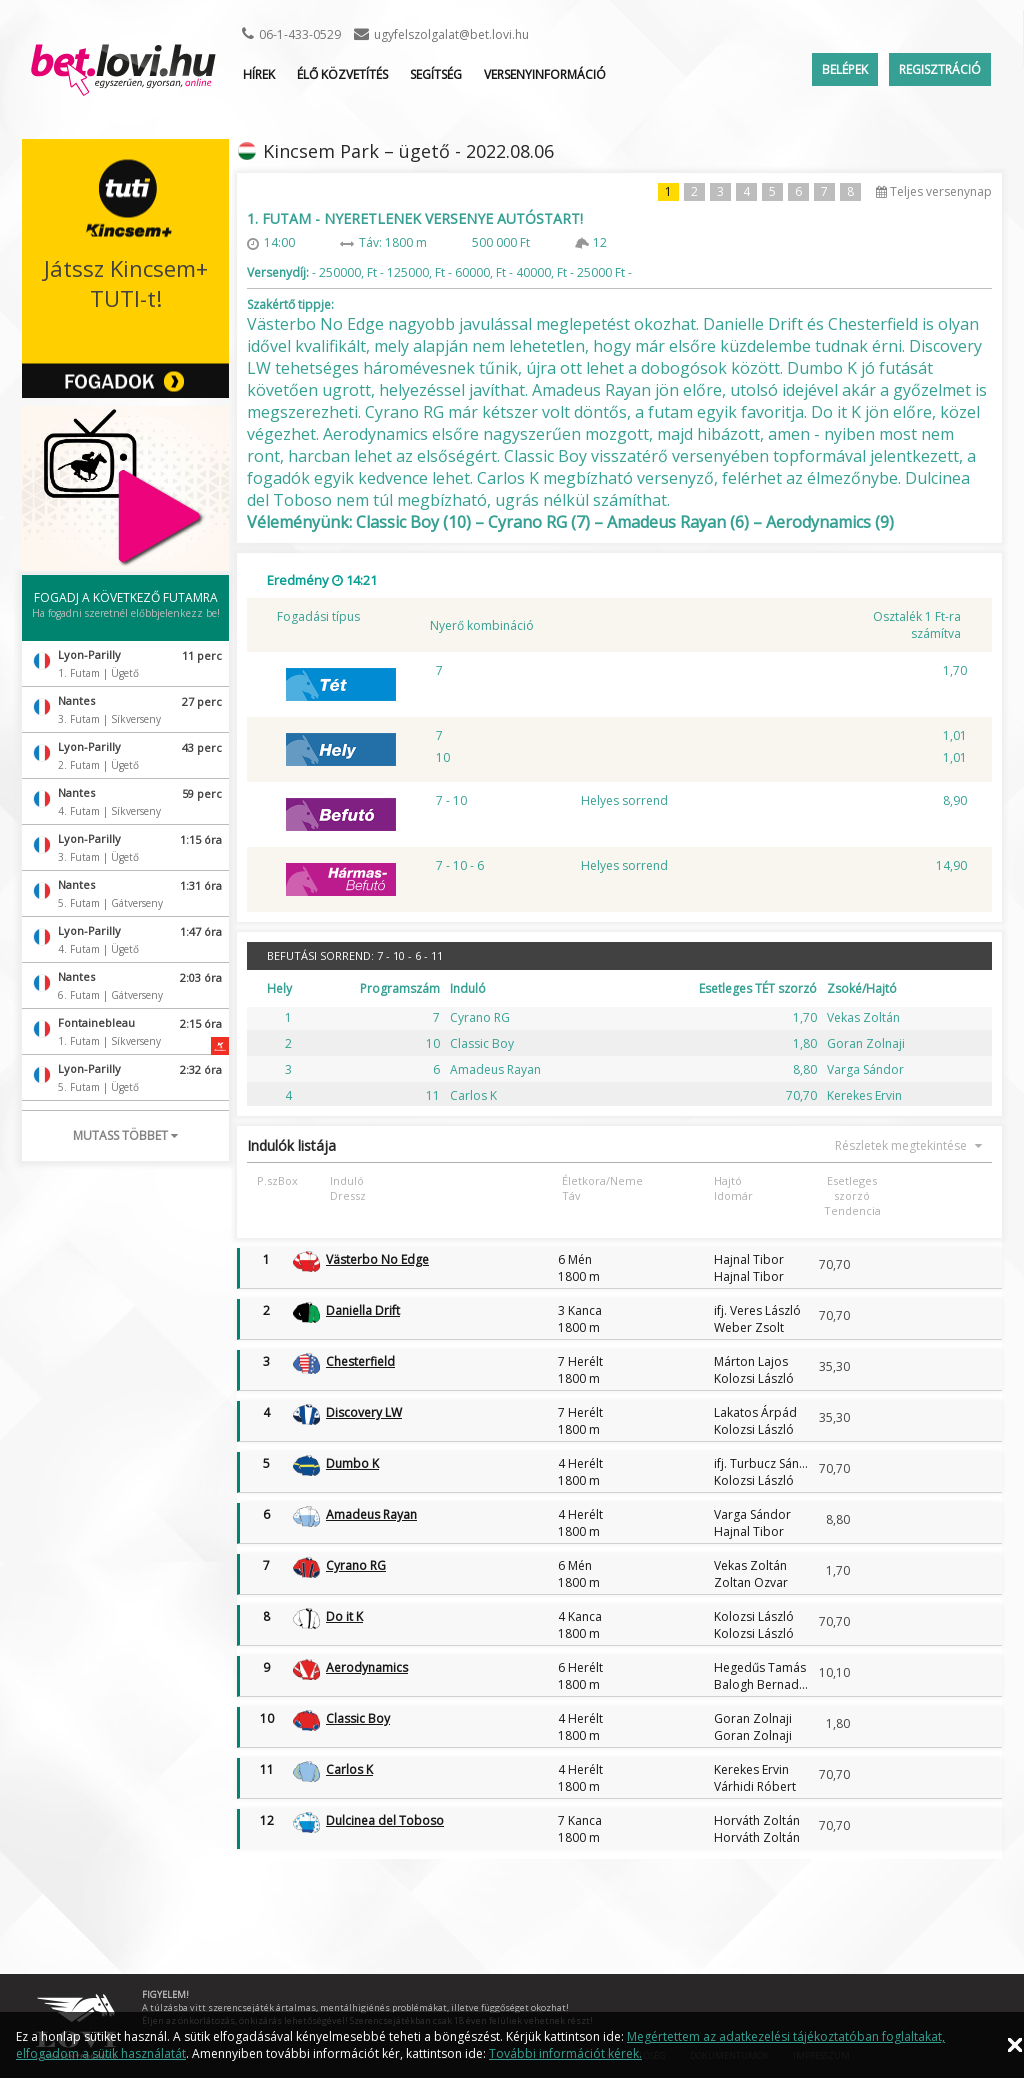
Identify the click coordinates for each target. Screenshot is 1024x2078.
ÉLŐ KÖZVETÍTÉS (342, 74)
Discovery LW (364, 1412)
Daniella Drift (363, 1310)
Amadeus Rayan (371, 1514)
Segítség (436, 74)
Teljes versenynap (934, 191)
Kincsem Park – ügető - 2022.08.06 (408, 151)
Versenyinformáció (545, 74)
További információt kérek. (565, 2053)
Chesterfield (360, 1361)
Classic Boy (358, 1718)
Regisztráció (940, 69)
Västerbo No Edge (377, 1259)
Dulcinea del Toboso (385, 1820)
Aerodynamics (367, 1667)
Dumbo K (352, 1463)
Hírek (259, 74)
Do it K (344, 1616)
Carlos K (349, 1769)
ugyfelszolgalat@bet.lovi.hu (451, 34)
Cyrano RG (356, 1565)
